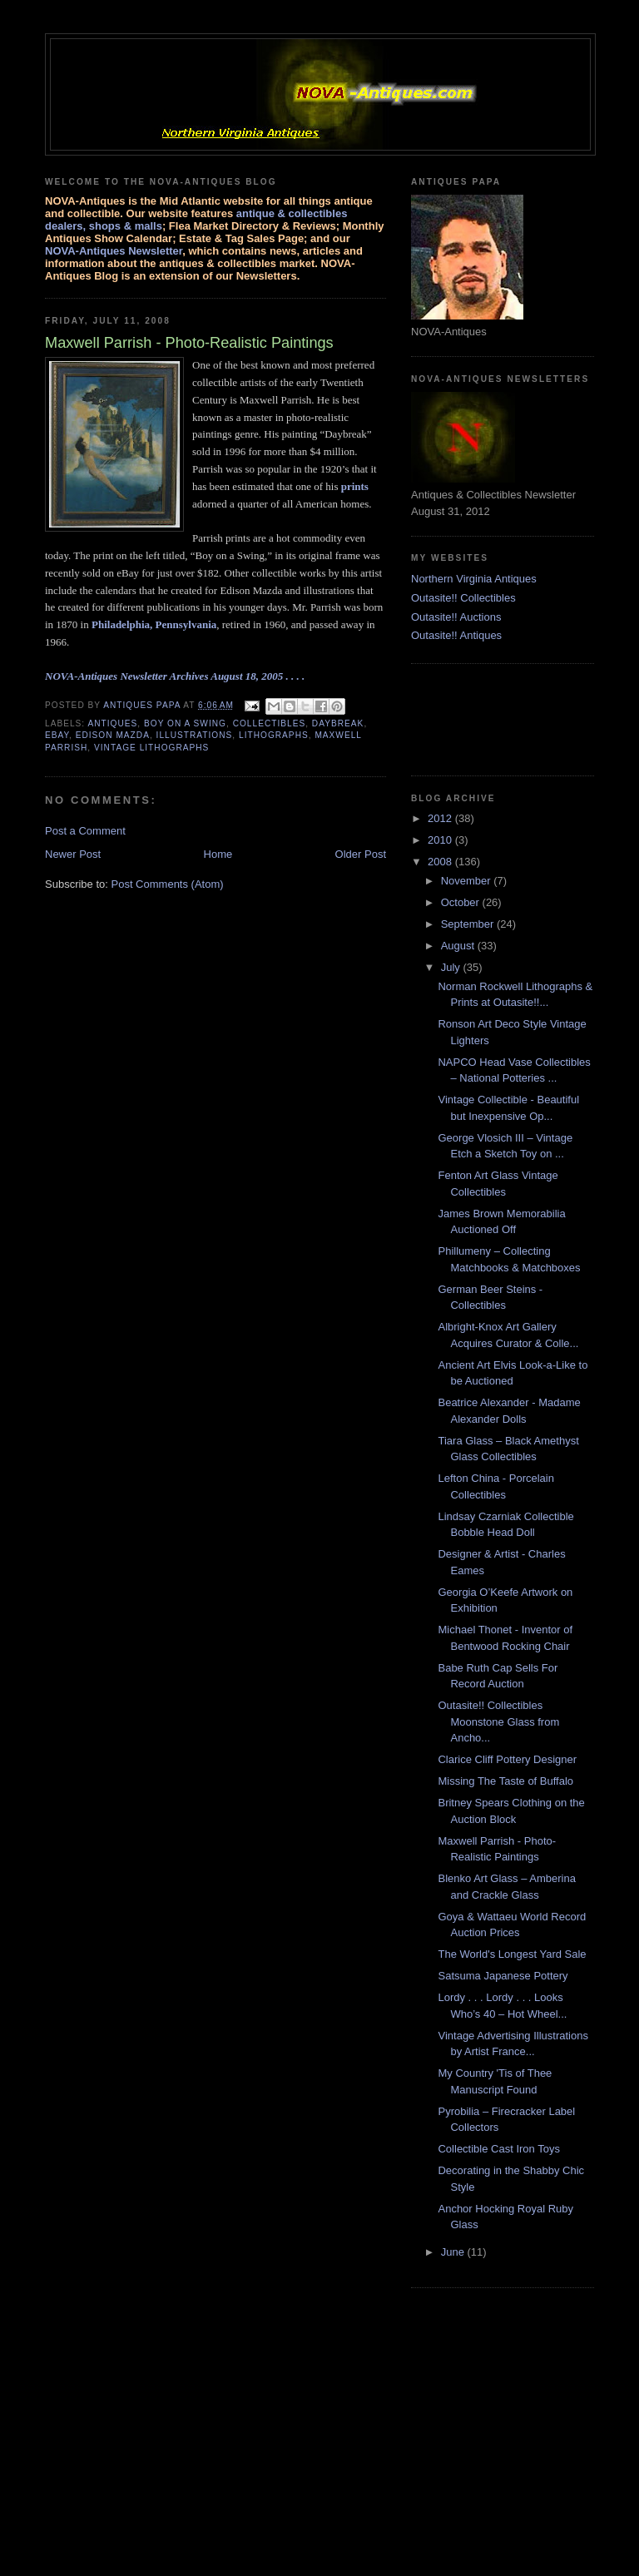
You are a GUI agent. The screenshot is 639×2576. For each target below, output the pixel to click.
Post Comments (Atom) (167, 884)
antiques (112, 723)
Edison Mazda (113, 735)
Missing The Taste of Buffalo (505, 1781)
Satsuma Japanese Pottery (502, 1975)
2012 (441, 818)
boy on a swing (185, 723)
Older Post (360, 854)
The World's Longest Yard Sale (512, 1954)
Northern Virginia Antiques (474, 578)
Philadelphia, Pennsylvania (154, 624)
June (454, 2252)
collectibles (269, 723)
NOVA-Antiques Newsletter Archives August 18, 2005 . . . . (175, 676)
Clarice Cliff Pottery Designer (507, 1759)
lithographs (274, 735)
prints (355, 486)
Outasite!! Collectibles (463, 598)
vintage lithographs (151, 747)
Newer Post (73, 854)
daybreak (338, 723)
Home (218, 854)
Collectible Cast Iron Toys (498, 2149)
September (469, 924)
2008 (441, 861)
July (452, 967)
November (467, 880)
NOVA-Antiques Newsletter (113, 251)
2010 (441, 840)
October (462, 902)
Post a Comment (85, 831)
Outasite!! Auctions (456, 617)
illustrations (194, 735)
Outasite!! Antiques (456, 635)
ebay (57, 735)
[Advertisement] (494, 717)
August (459, 945)
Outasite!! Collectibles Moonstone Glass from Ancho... (498, 1721)
